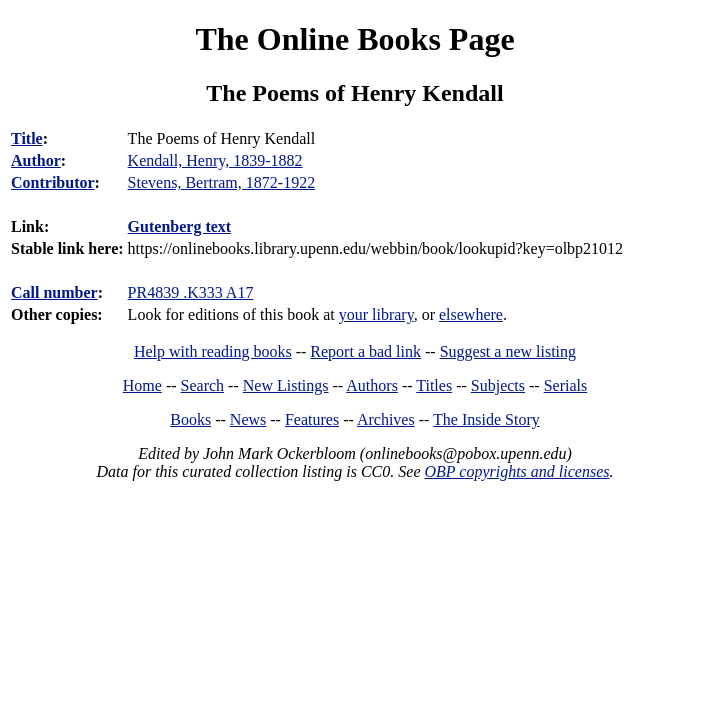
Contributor (53, 182)
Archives (386, 419)
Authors (372, 385)
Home (142, 385)
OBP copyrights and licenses (516, 471)
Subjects (498, 385)
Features (312, 419)
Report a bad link (365, 351)
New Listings (286, 385)
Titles (434, 385)
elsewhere (471, 314)
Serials (566, 385)
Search (203, 385)
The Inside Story (486, 419)
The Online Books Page (354, 39)
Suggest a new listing (508, 351)
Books (190, 419)
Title (27, 138)
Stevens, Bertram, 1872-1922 (222, 182)
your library (376, 314)
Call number (54, 292)
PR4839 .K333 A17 (191, 292)
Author (36, 160)
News (248, 419)
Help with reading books (213, 351)
